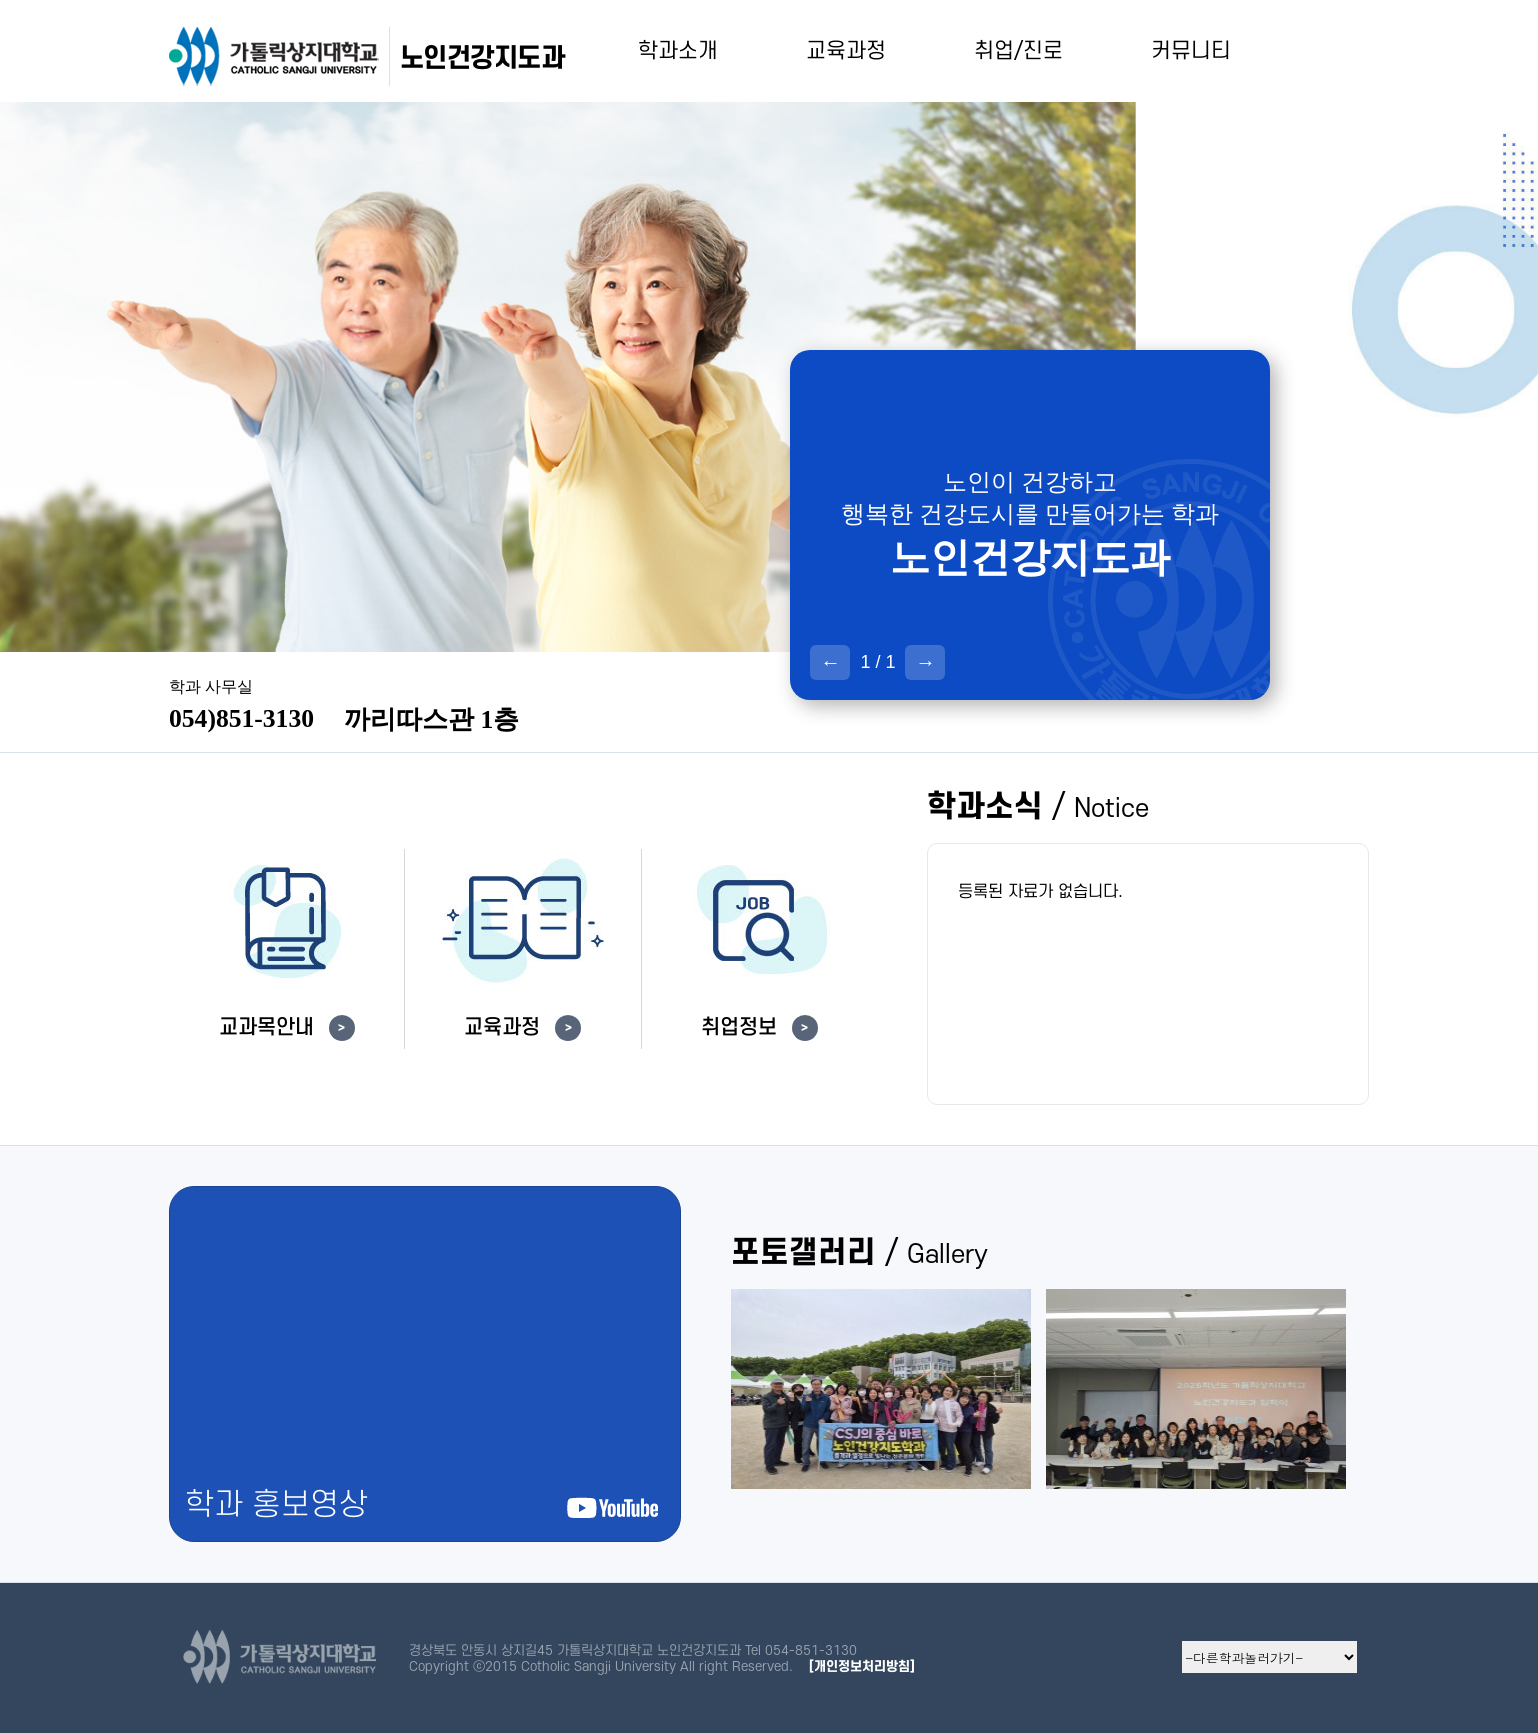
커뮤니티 (1191, 51)
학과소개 (678, 51)
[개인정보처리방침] (862, 1666)
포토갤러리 (859, 1253)
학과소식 (1038, 807)
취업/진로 (1018, 51)
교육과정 (846, 51)
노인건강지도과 (482, 57)
